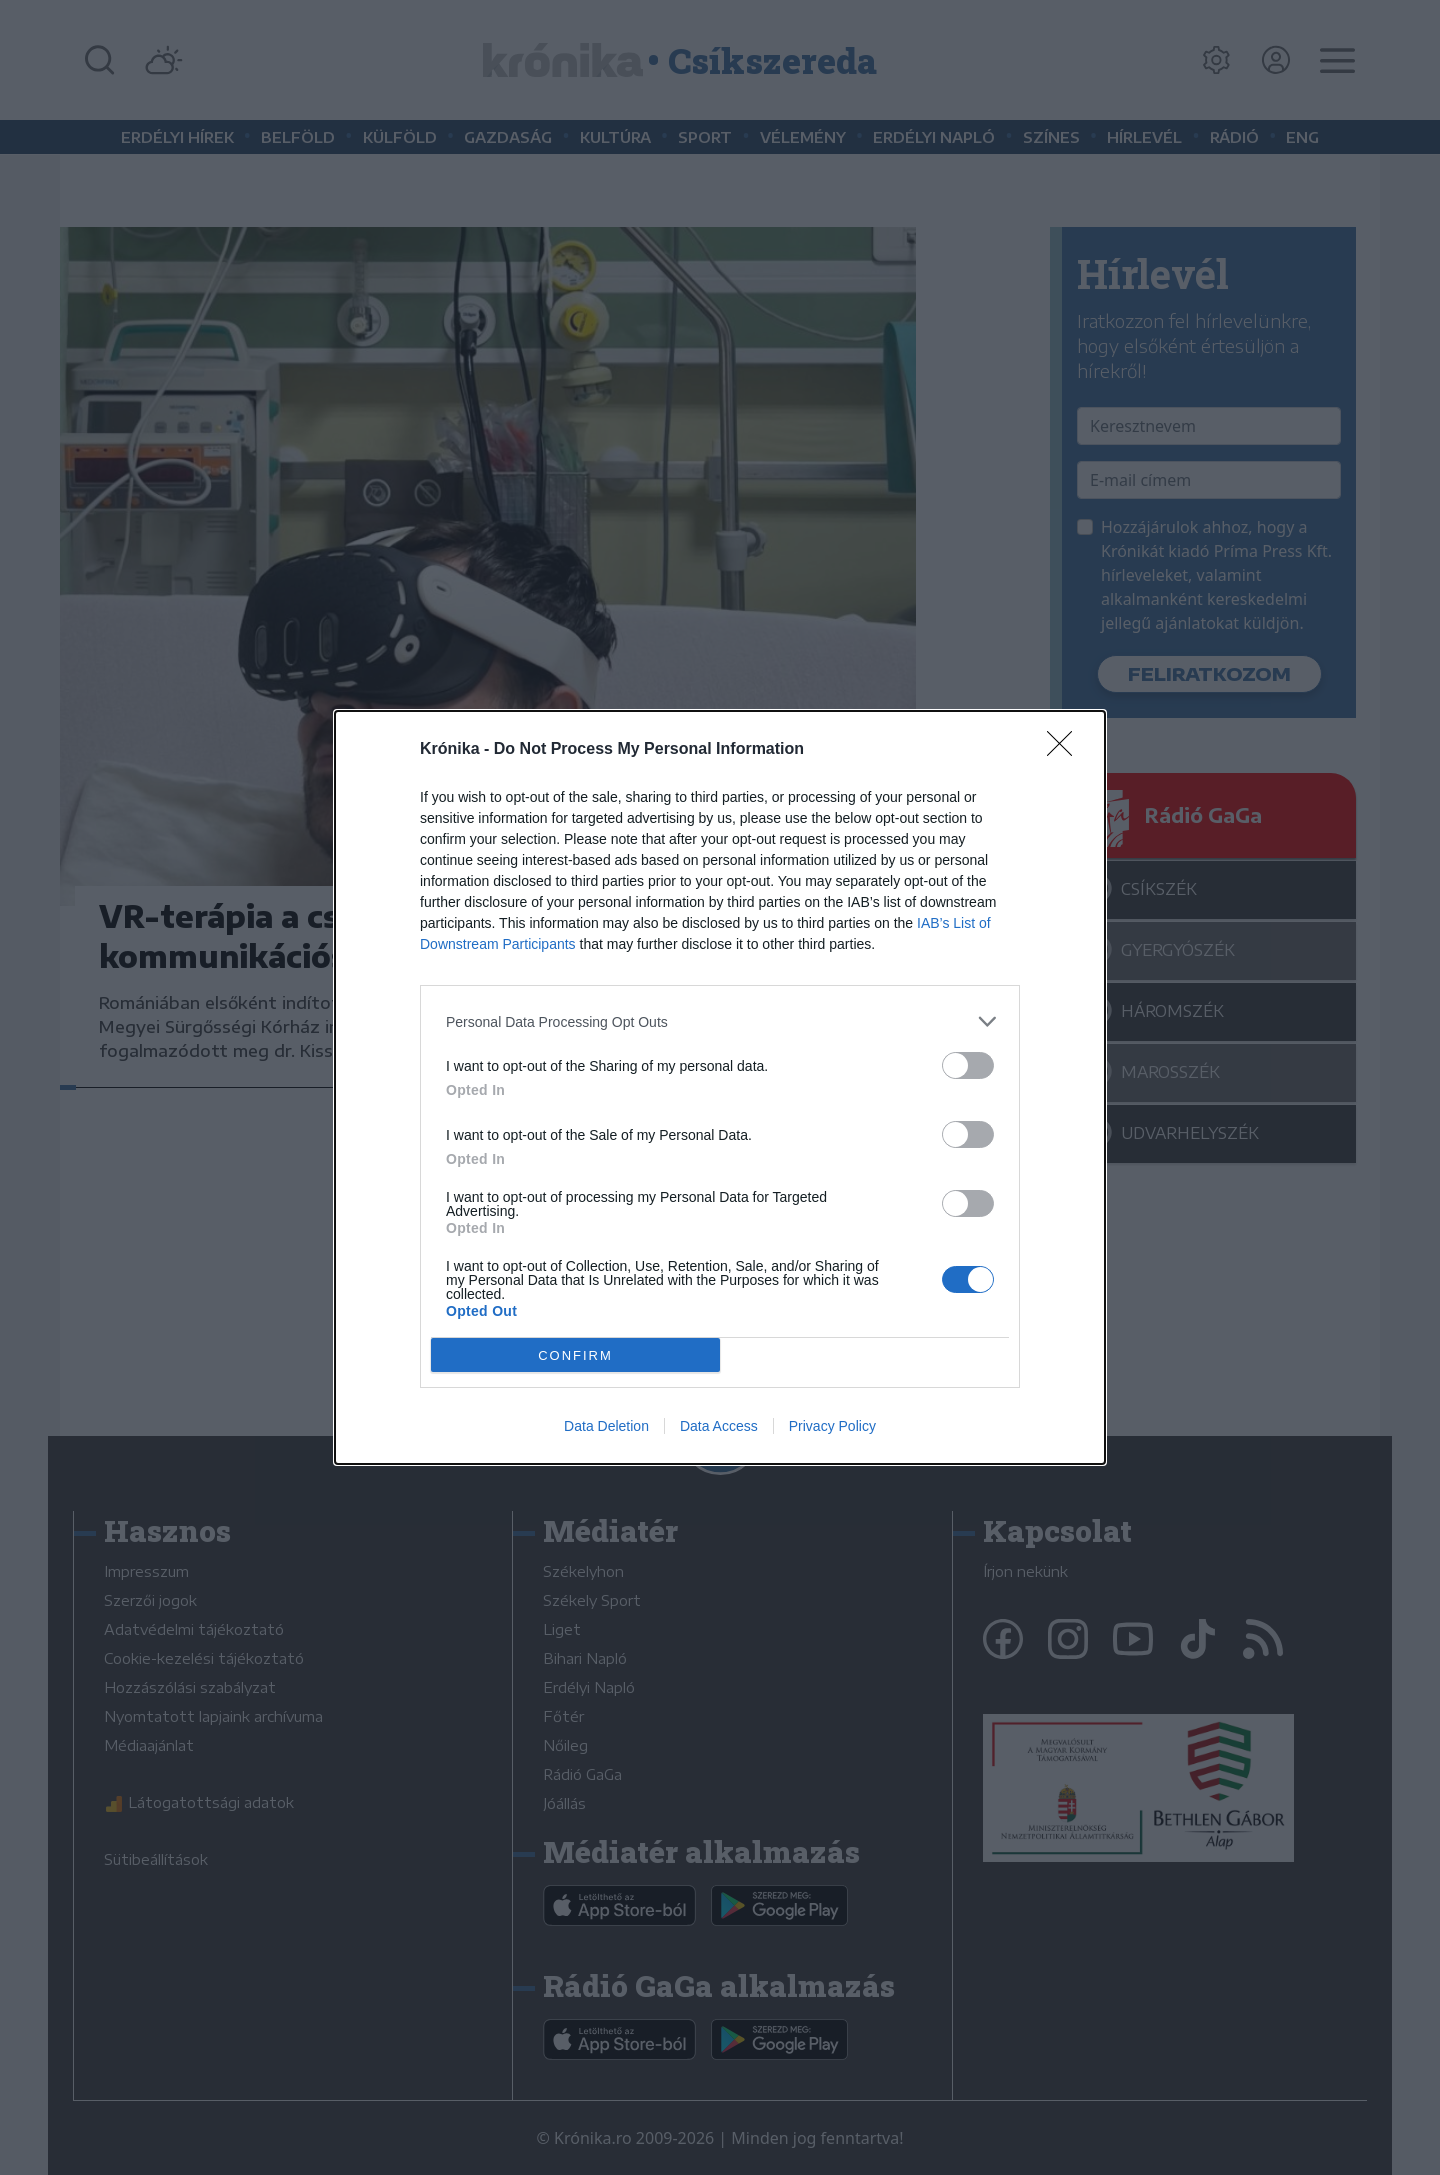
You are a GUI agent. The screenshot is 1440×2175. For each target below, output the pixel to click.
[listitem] (720, 1021)
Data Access (719, 1426)
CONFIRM (575, 1355)
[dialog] (720, 1087)
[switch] (968, 1065)
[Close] (1066, 750)
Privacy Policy (832, 1426)
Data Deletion (606, 1426)
